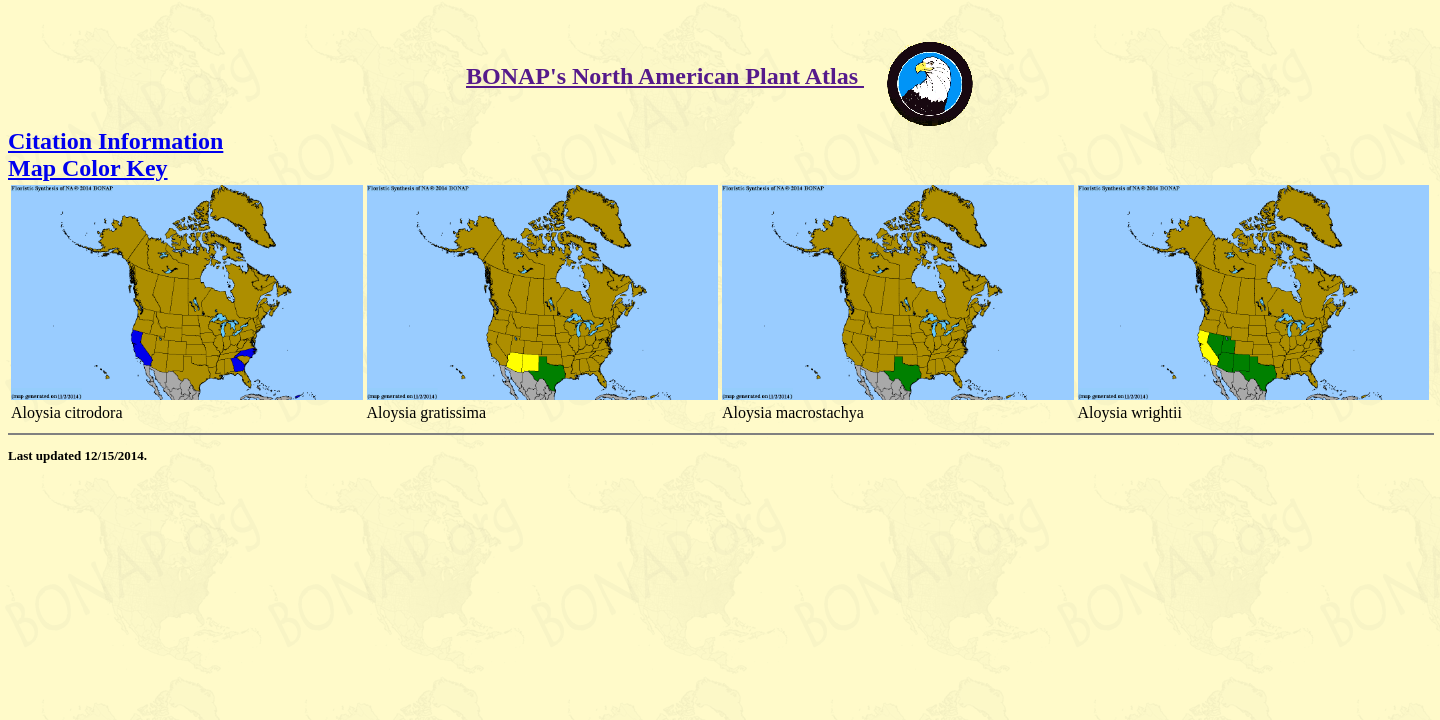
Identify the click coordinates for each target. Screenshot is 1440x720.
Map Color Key (88, 168)
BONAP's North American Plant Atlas (665, 76)
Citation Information (115, 141)
